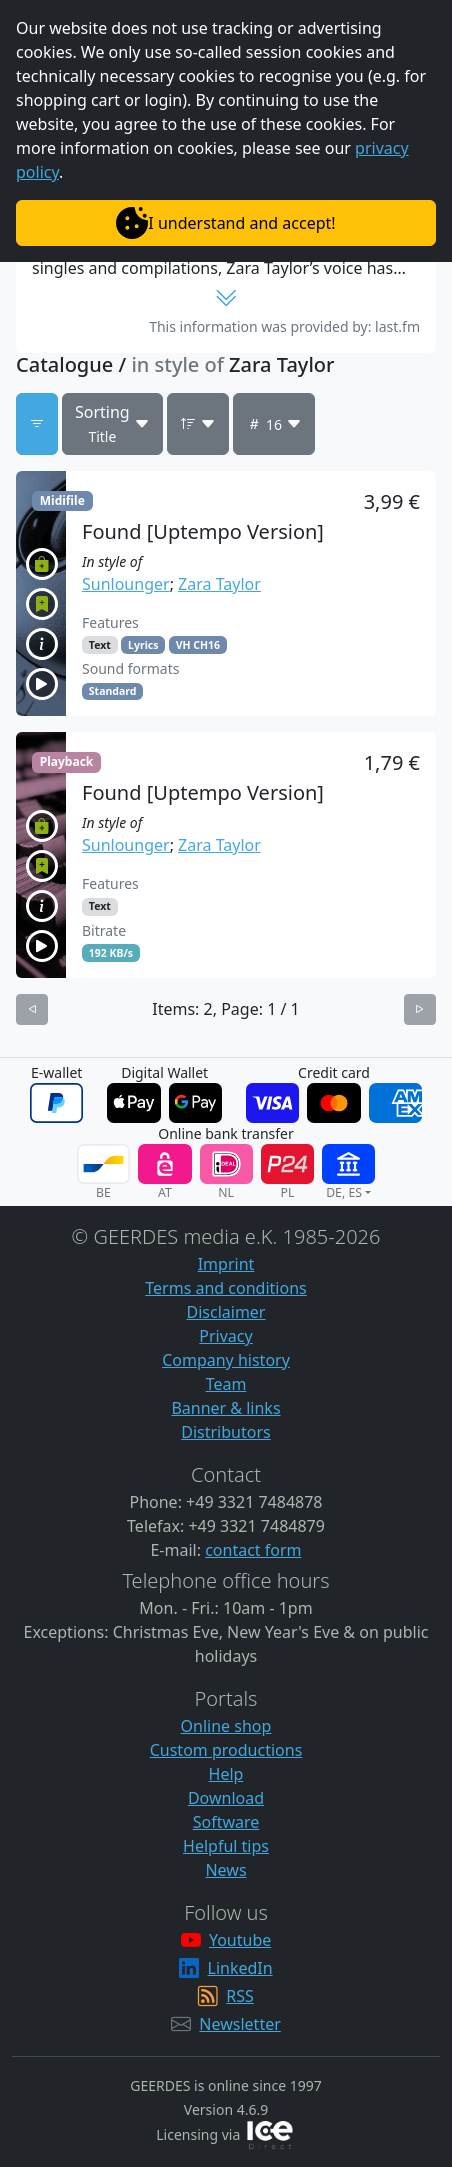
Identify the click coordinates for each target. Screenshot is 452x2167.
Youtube (240, 1940)
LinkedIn (240, 1968)
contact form (253, 1550)
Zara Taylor (219, 584)
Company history (226, 1360)
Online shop (226, 1726)
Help (226, 1774)
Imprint (226, 1264)
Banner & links (225, 1408)
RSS (240, 1996)
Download (226, 1798)
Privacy (225, 1336)
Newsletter (239, 2024)
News (225, 1870)
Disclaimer (226, 1312)
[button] (226, 593)
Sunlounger (126, 584)
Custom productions (226, 1750)
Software (226, 1822)
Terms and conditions (225, 1288)
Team (226, 1384)
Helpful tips (226, 1846)
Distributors (225, 1432)
